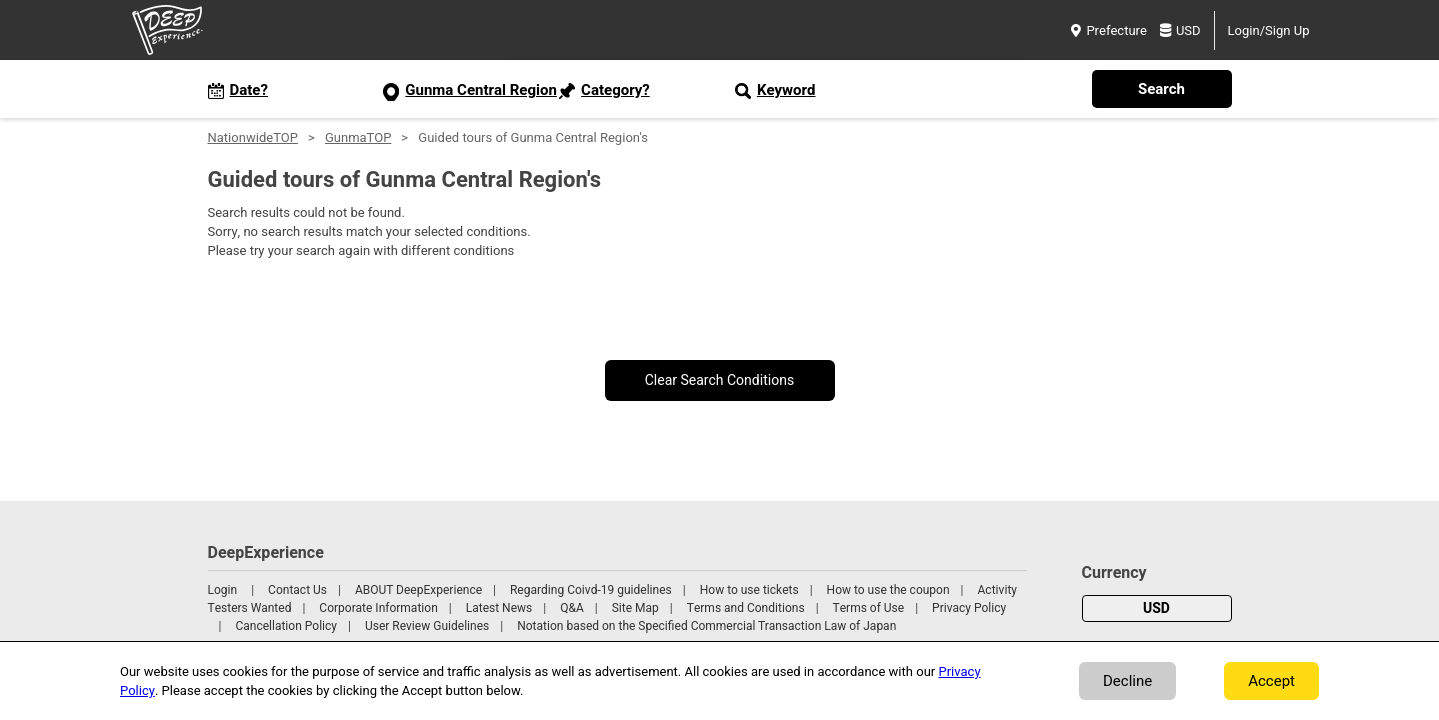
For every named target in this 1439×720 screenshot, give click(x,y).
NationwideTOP (253, 137)
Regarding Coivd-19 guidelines (591, 590)
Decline (1127, 681)
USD (1180, 30)
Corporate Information (378, 608)
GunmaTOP (358, 137)
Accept (1271, 681)
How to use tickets (749, 590)
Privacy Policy (969, 608)
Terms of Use (869, 608)
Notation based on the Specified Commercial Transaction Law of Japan (706, 626)
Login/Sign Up (1269, 30)
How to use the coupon (888, 590)
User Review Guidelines (427, 626)
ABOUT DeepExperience (418, 590)
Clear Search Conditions (720, 380)
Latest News (499, 608)
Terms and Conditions (746, 608)
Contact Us (297, 590)
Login (223, 590)
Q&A (572, 608)
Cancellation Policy (286, 626)
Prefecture (1108, 30)
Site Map (635, 608)
